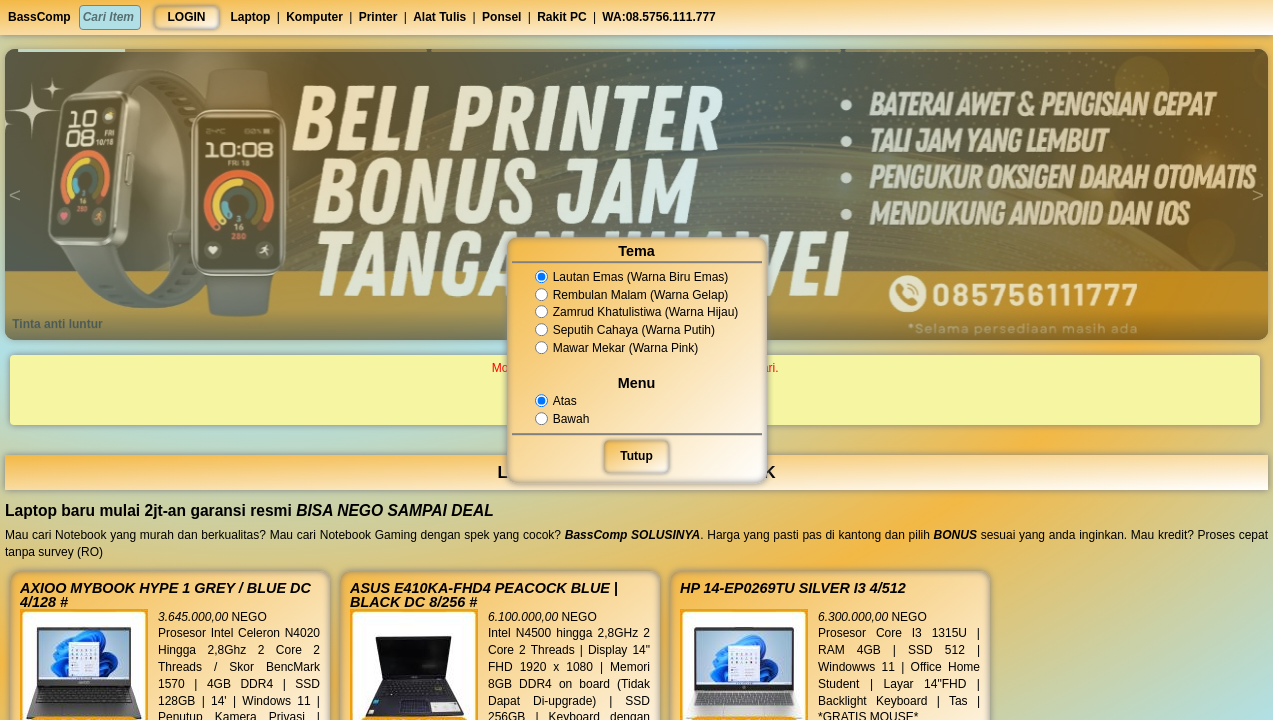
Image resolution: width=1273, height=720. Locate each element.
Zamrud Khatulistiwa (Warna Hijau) (637, 313)
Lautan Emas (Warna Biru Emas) (632, 277)
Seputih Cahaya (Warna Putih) (625, 330)
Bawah (563, 419)
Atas (557, 401)
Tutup (636, 456)
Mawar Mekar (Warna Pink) (617, 348)
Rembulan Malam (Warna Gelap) (632, 295)
